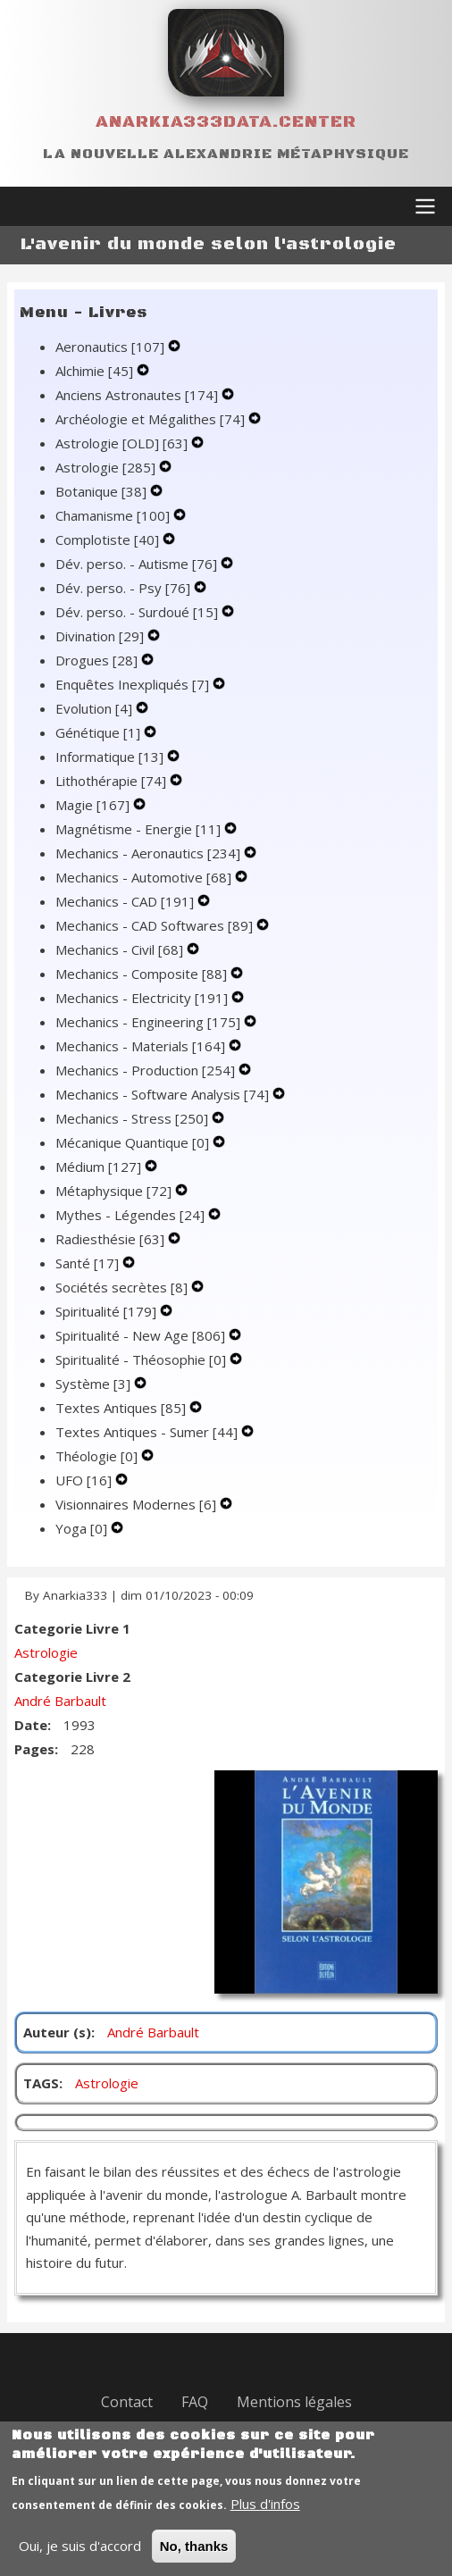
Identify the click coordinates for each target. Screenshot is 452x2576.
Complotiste (109, 539)
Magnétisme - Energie (139, 829)
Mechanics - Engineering (149, 1022)
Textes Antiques (122, 1408)
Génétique (99, 732)
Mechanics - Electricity (143, 998)
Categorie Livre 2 (72, 1676)
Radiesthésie (111, 1239)
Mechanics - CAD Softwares (155, 925)
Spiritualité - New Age (142, 1335)
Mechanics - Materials (142, 1046)
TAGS (41, 2083)
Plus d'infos (265, 2520)
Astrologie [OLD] (123, 443)
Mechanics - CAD (126, 901)
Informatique (111, 756)
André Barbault (60, 1701)
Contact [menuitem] (127, 2402)
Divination (101, 636)
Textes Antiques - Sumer (148, 1432)
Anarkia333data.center (226, 122)
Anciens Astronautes (138, 395)
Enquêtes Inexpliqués (134, 684)
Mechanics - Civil (121, 949)
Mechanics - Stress (133, 1118)
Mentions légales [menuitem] (294, 2402)
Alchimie (96, 371)
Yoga (83, 1528)
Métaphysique (115, 1191)
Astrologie (107, 467)
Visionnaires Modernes (137, 1504)
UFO (85, 1480)
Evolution (95, 708)
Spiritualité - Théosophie (142, 1359)
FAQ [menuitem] (194, 2402)
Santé (88, 1263)
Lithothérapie (112, 781)
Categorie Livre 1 (72, 1628)
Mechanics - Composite (142, 974)
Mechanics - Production (147, 1070)
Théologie (98, 1456)
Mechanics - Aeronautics (149, 853)
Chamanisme (114, 515)
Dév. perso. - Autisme (138, 564)
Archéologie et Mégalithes (151, 419)
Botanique (102, 491)
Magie (94, 805)
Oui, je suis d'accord (80, 2562)
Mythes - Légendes (131, 1215)
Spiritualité (107, 1311)
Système (94, 1384)
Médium (100, 1166)
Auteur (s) (57, 2032)
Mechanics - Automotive (145, 877)
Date (30, 1725)
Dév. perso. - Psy (124, 588)
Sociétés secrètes (123, 1287)
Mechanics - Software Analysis (163, 1094)
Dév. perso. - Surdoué (138, 612)
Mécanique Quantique (134, 1142)
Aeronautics (111, 346)
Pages (34, 1749)
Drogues (98, 660)
